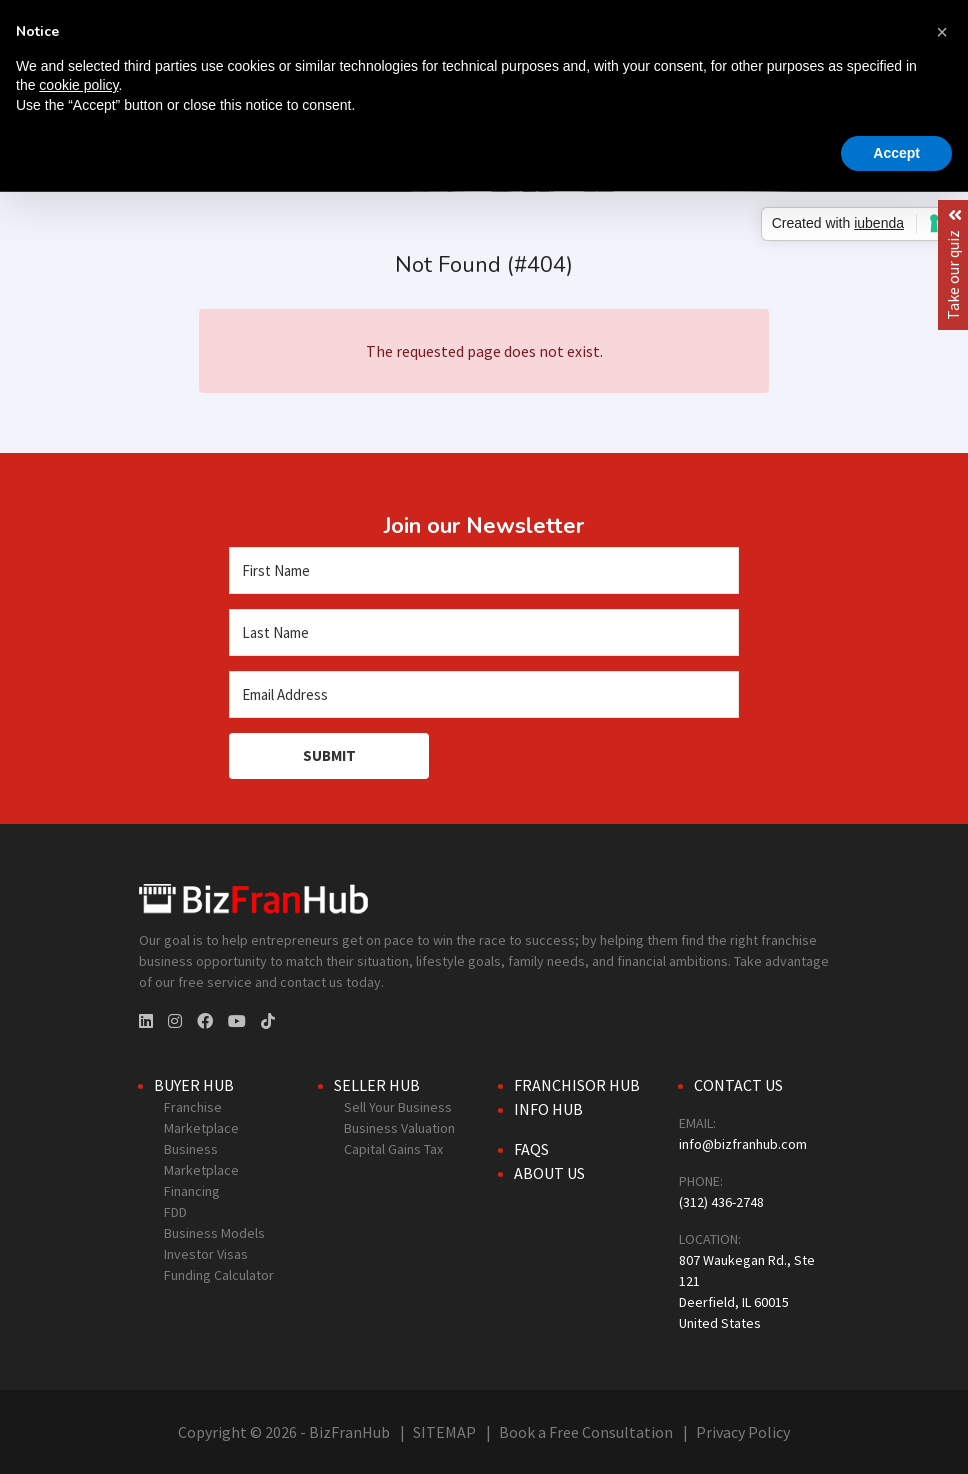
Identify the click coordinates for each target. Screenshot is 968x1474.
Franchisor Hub (577, 1085)
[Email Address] (484, 694)
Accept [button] (896, 153)
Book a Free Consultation (586, 1432)
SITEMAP (444, 1432)
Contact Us (738, 1085)
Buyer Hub (194, 1085)
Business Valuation (399, 1128)
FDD (175, 1212)
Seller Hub (377, 1085)
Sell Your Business (398, 1107)
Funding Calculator (219, 1275)
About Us (549, 1173)
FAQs (531, 1149)
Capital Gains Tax (393, 1149)
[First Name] (484, 570)
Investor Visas (206, 1254)
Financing (192, 1191)
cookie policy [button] (78, 85)
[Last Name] (484, 632)
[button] (942, 32)
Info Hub (548, 1109)
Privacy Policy (743, 1432)
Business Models (214, 1233)
